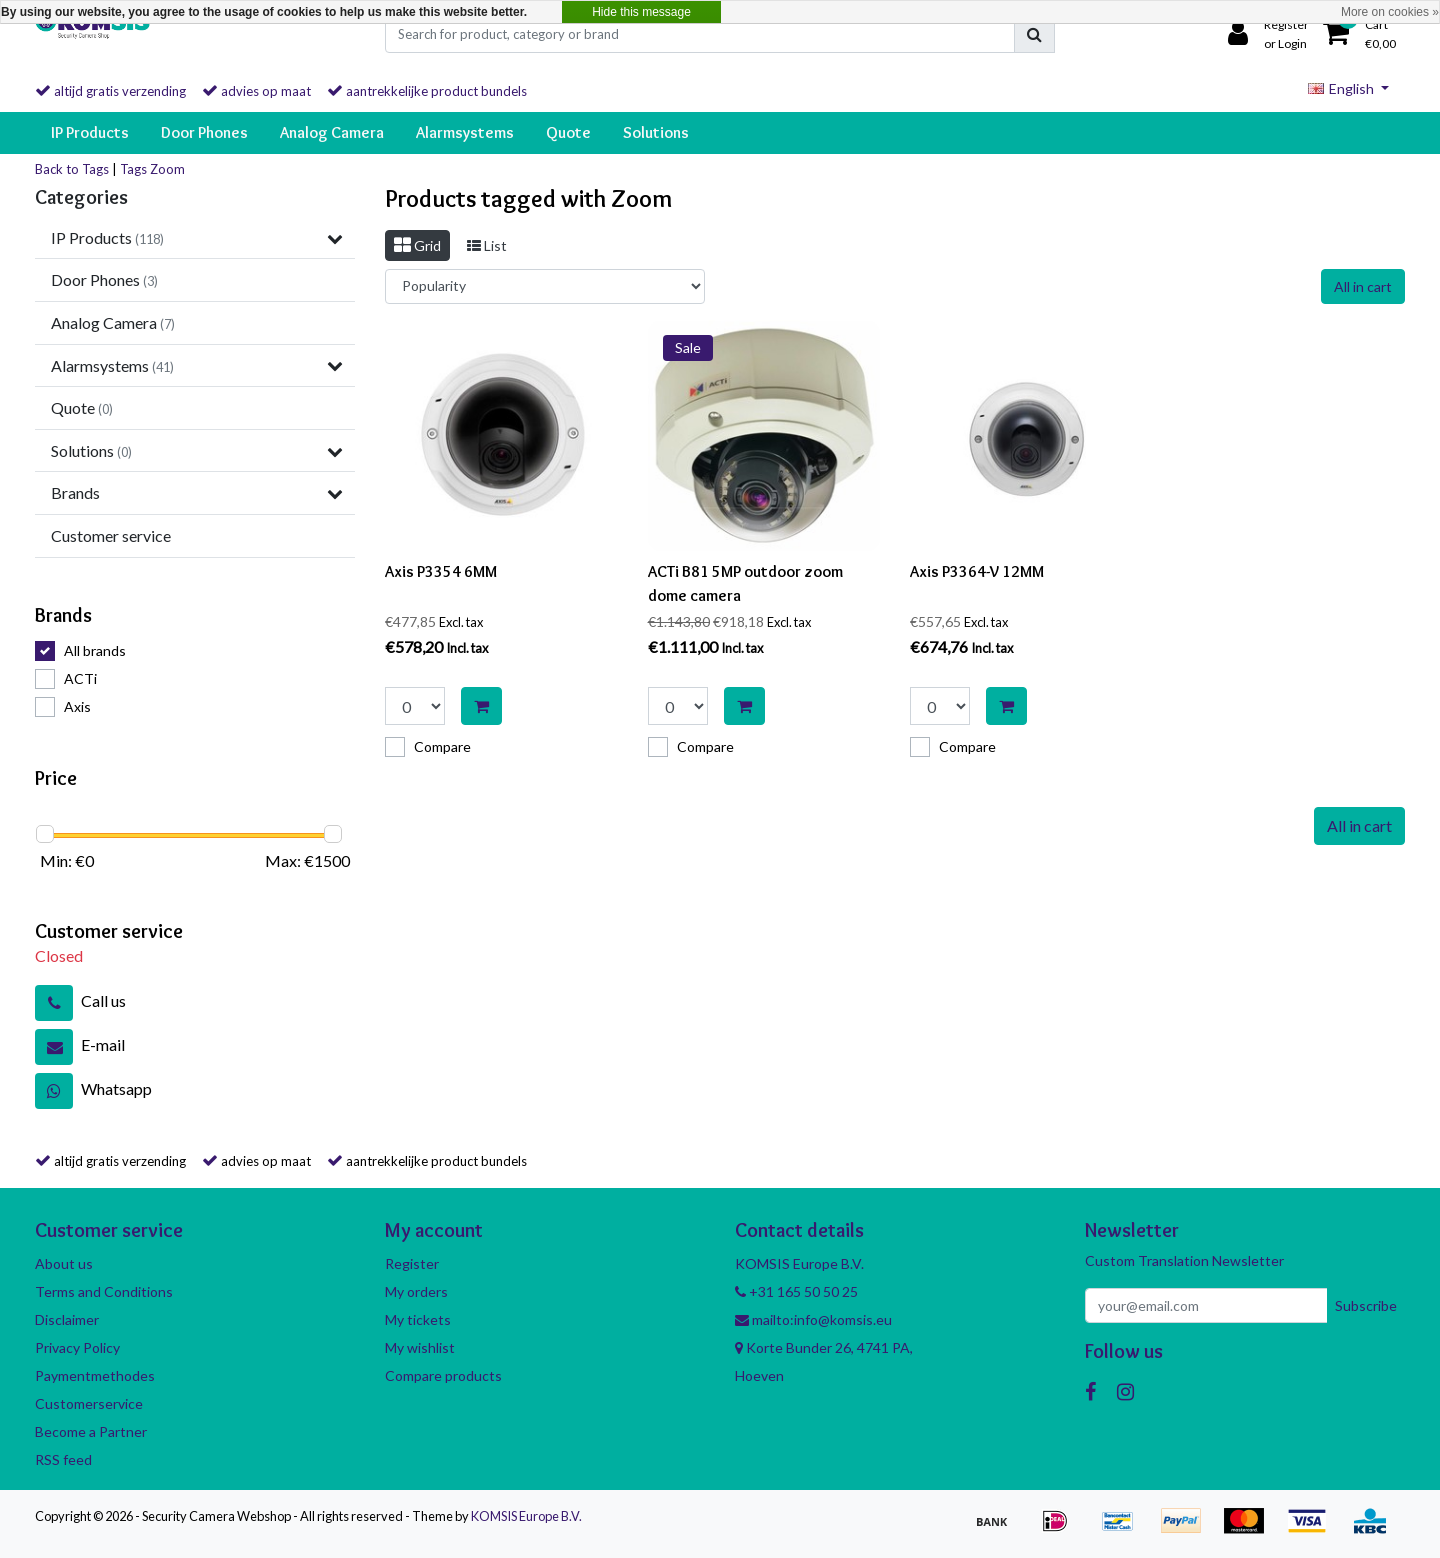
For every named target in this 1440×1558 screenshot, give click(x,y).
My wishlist (420, 1347)
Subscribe (1366, 1305)
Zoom (167, 169)
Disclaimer (67, 1319)
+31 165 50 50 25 (796, 1291)
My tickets (418, 1319)
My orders (416, 1291)
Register (412, 1263)
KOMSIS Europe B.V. (526, 1516)
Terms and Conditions (104, 1291)
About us (64, 1263)
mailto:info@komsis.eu (813, 1319)
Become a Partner (91, 1431)
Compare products (443, 1375)
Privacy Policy (77, 1347)
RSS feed (63, 1459)
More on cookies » (1390, 12)
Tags (133, 169)
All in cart (1363, 286)
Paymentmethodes (95, 1375)
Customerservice (89, 1403)
